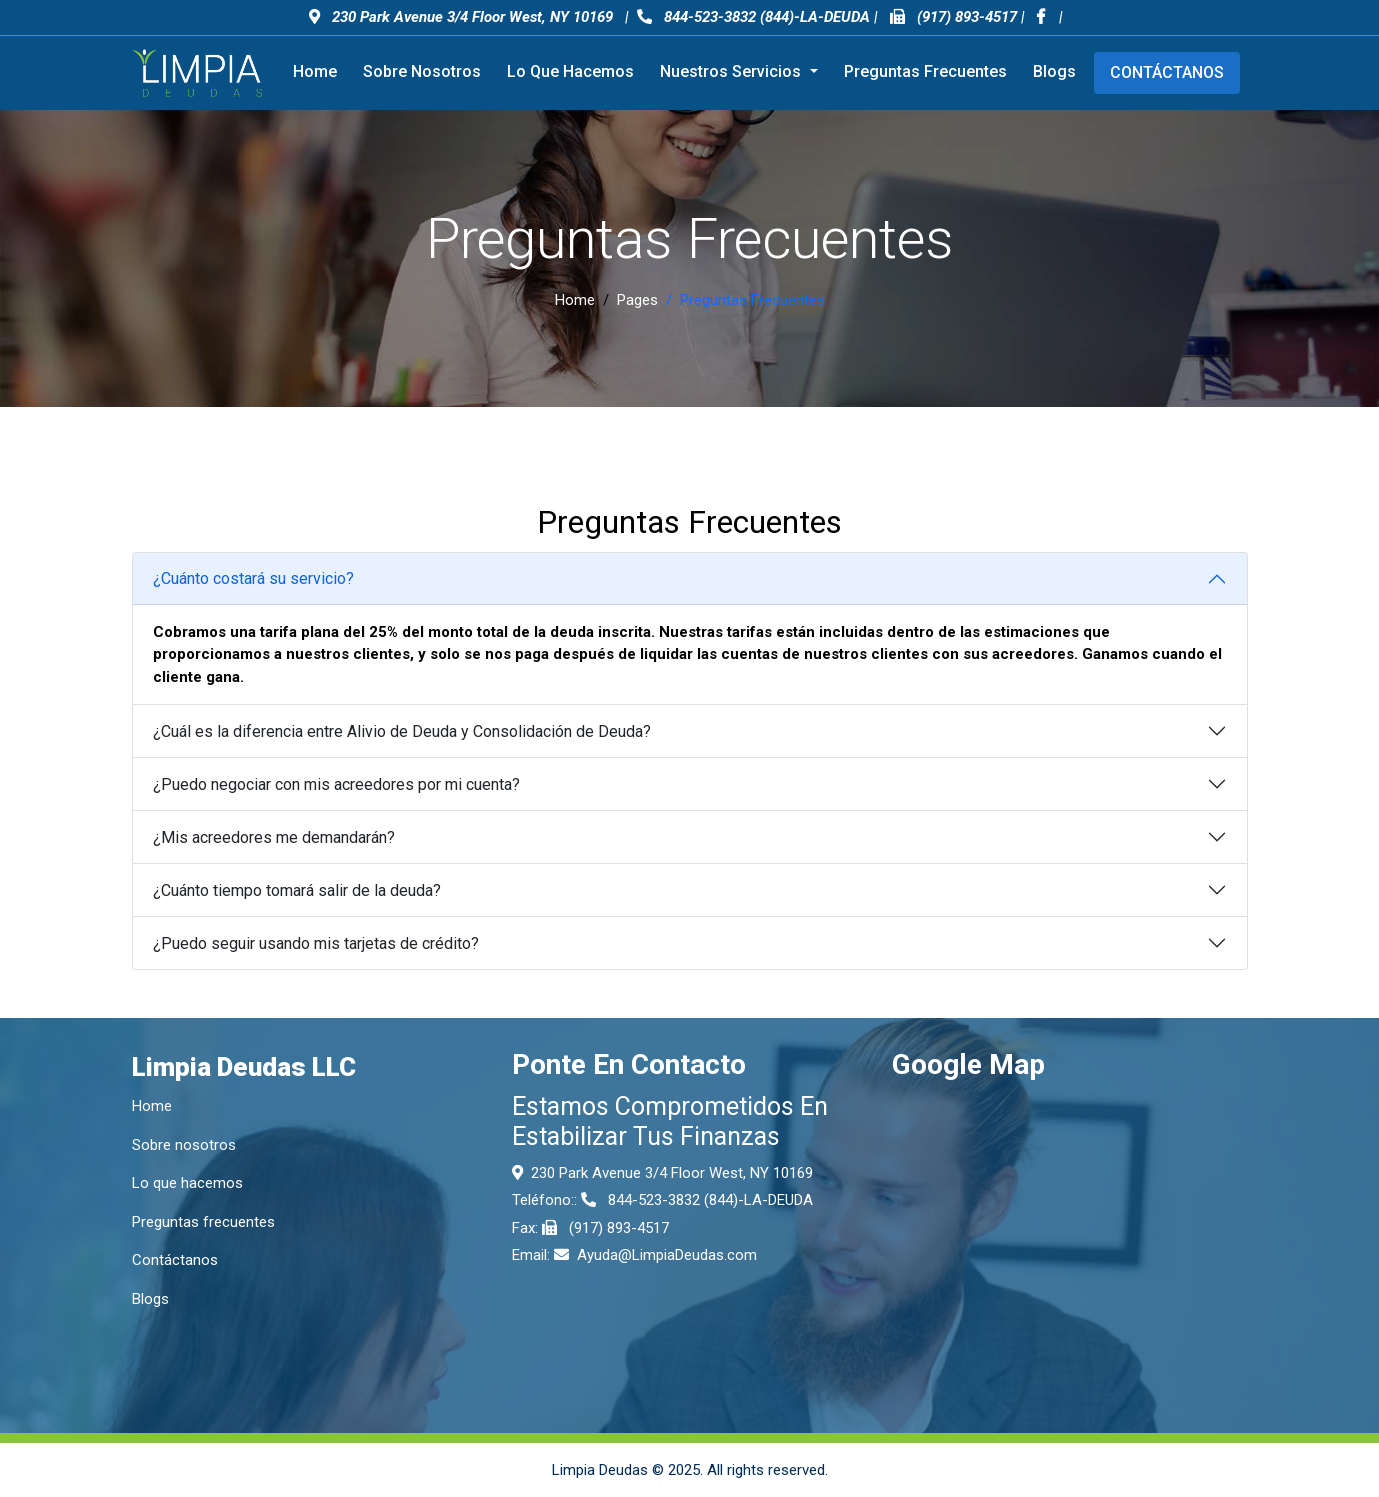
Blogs (1054, 71)
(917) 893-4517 (967, 17)
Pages (637, 300)
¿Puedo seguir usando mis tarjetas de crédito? (316, 943)
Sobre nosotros (422, 71)
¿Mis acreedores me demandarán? (274, 837)
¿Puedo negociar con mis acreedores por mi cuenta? (336, 784)
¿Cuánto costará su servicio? (253, 578)
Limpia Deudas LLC (244, 1067)
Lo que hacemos (570, 71)
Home (315, 71)
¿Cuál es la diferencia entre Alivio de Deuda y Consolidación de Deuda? (402, 731)
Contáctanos (1167, 72)
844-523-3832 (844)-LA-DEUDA (753, 17)
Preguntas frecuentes (925, 71)
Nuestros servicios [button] (732, 71)
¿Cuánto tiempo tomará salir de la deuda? (297, 890)
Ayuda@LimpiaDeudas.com (667, 1255)
